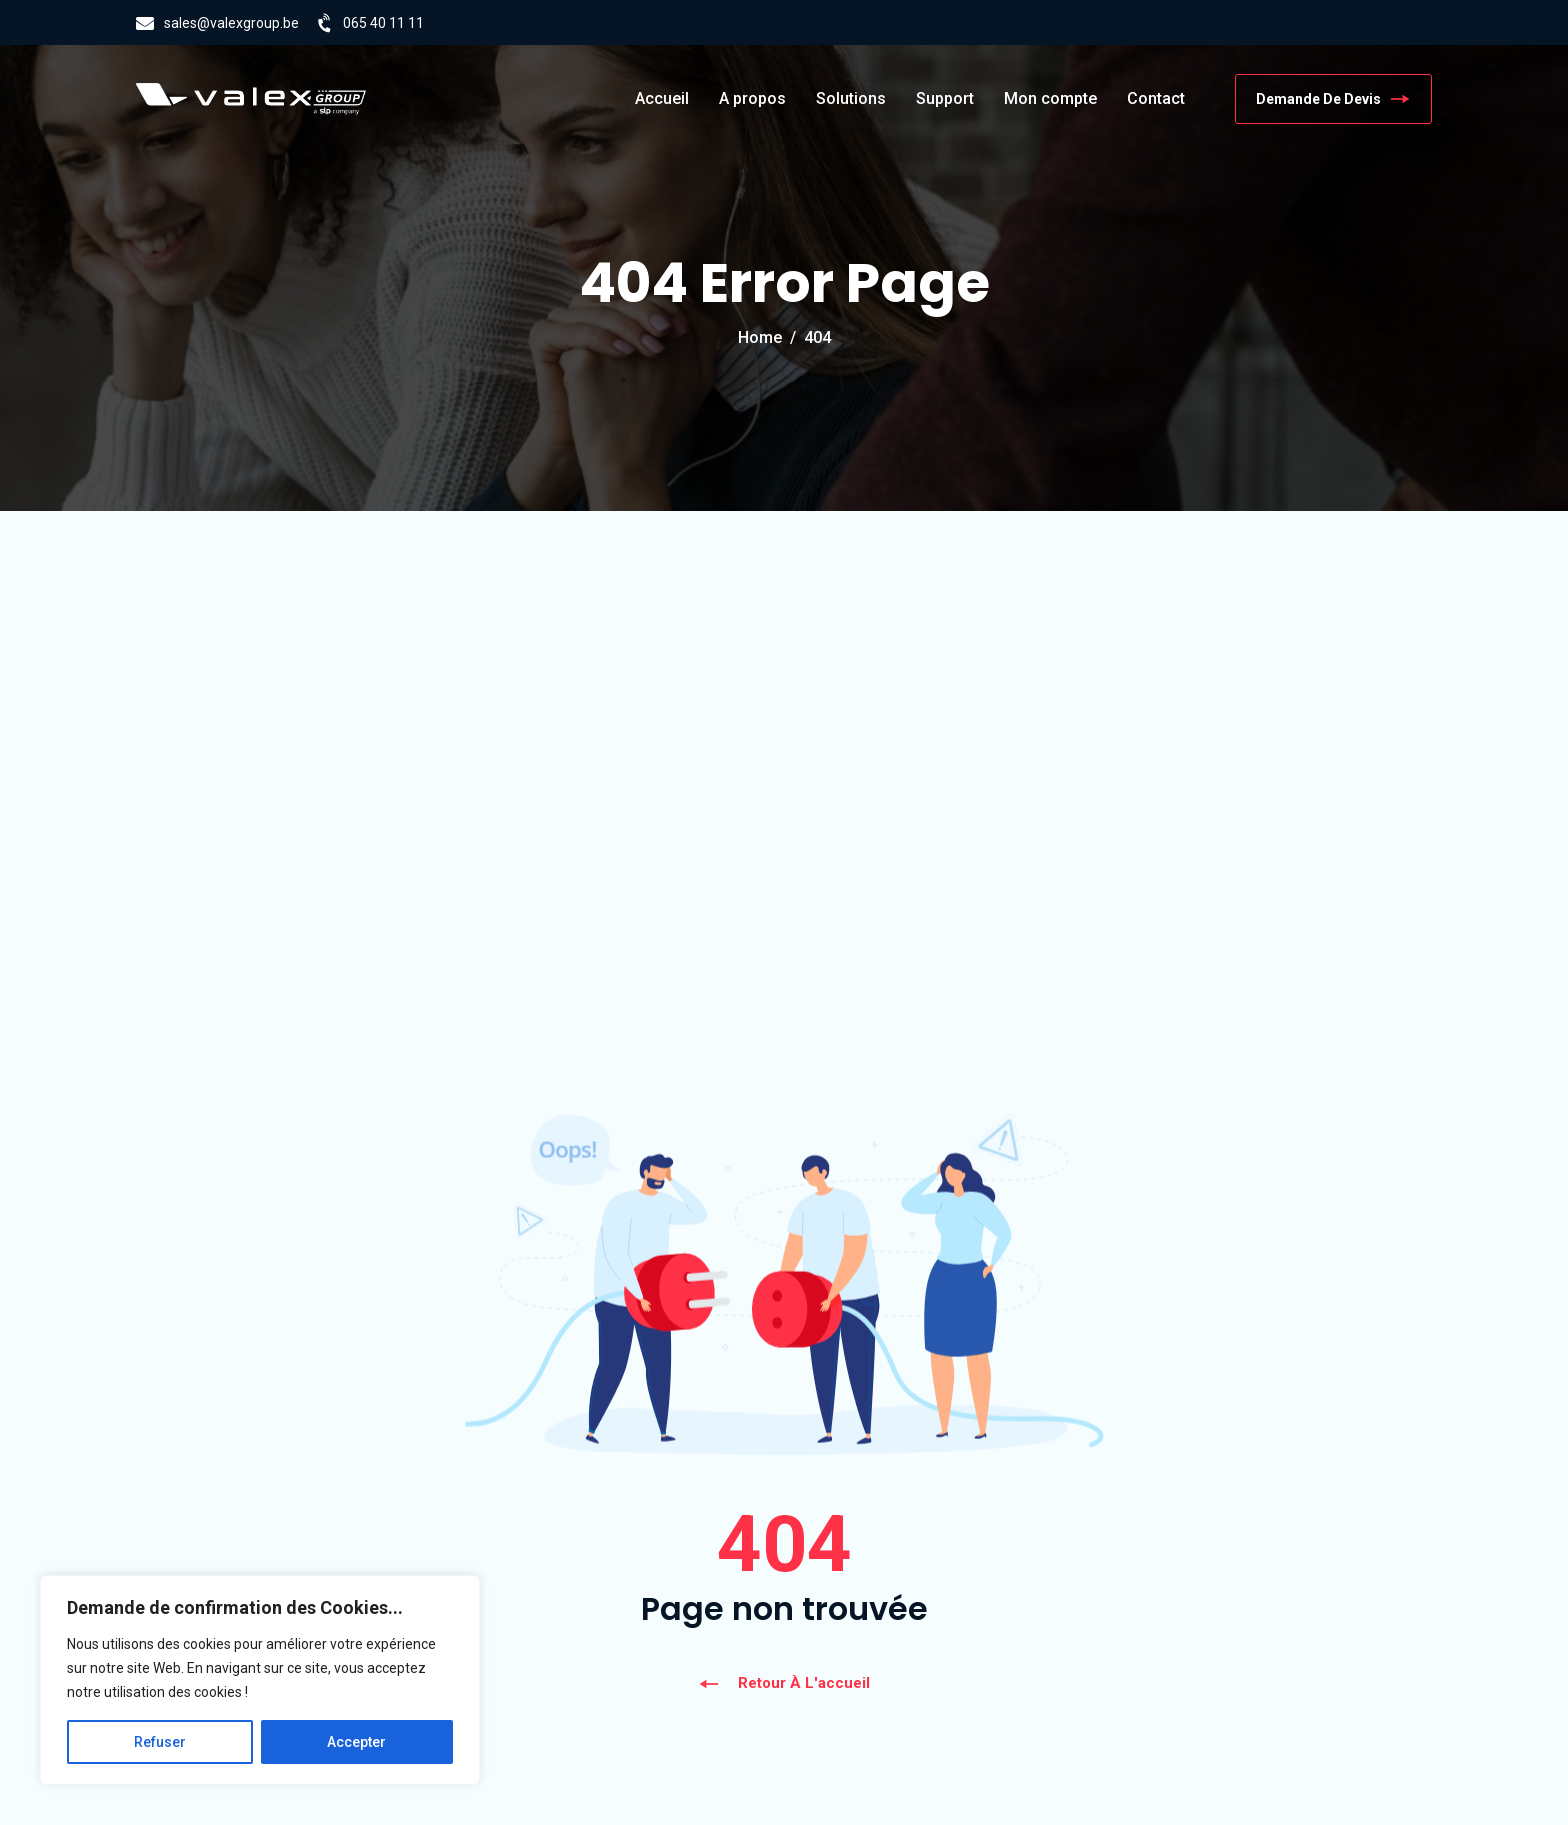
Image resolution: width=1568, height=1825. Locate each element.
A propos (752, 98)
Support (945, 98)
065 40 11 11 (383, 23)
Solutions (851, 98)
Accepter (356, 1742)
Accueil (662, 98)
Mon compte (1050, 98)
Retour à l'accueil (784, 1683)
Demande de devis (1333, 99)
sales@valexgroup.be (231, 23)
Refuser (160, 1742)
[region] (260, 1680)
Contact (1156, 98)
